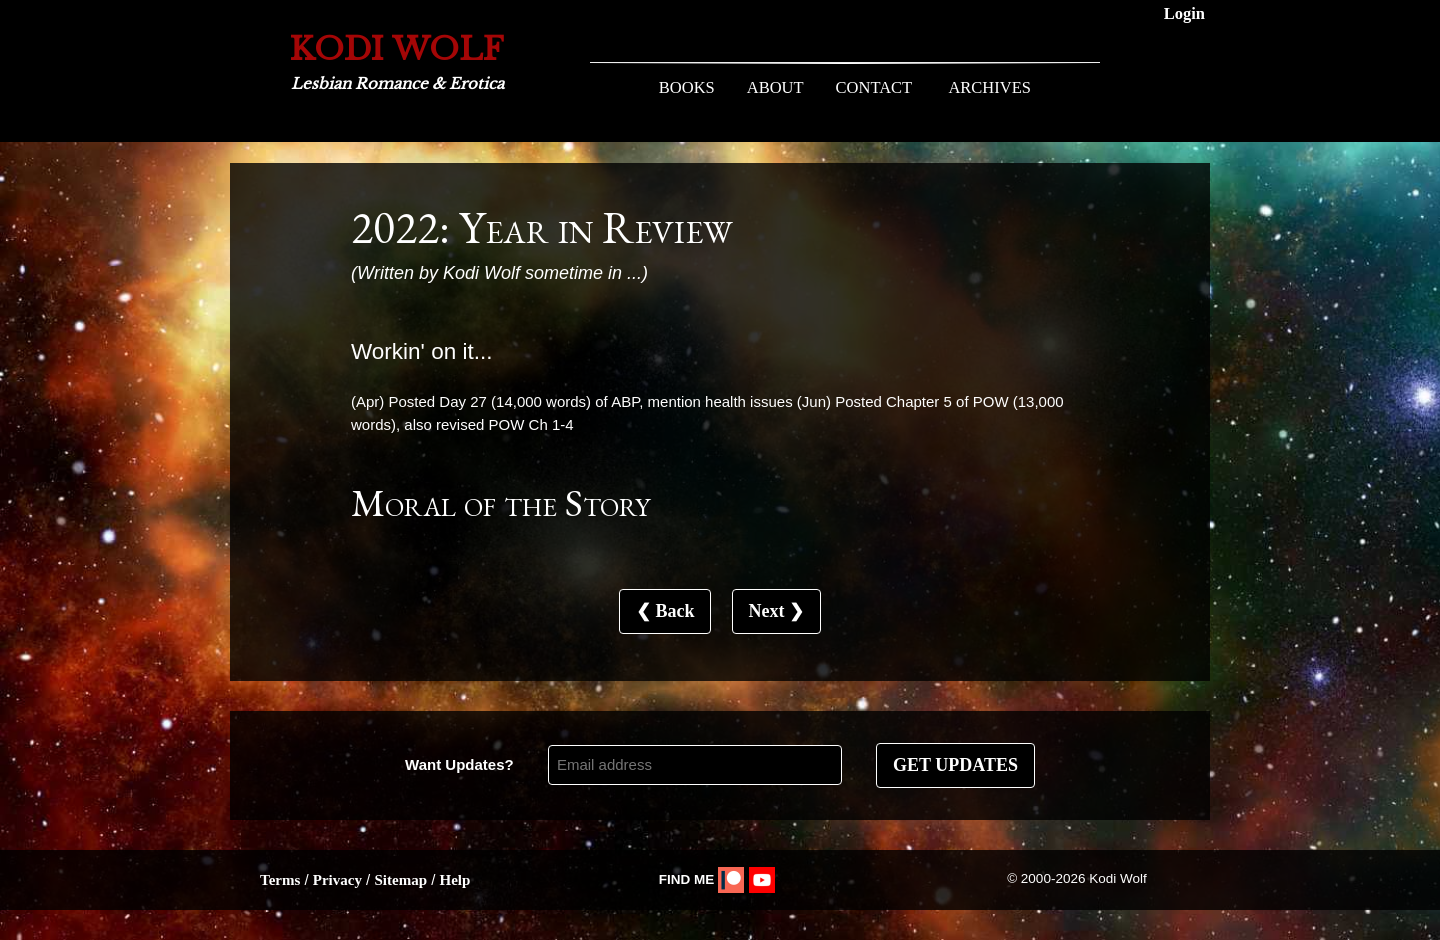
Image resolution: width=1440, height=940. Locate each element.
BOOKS (687, 87)
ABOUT (775, 87)
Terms (280, 880)
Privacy (337, 880)
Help (454, 880)
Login (1184, 13)
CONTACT (874, 87)
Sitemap (400, 880)
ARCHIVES (989, 87)
